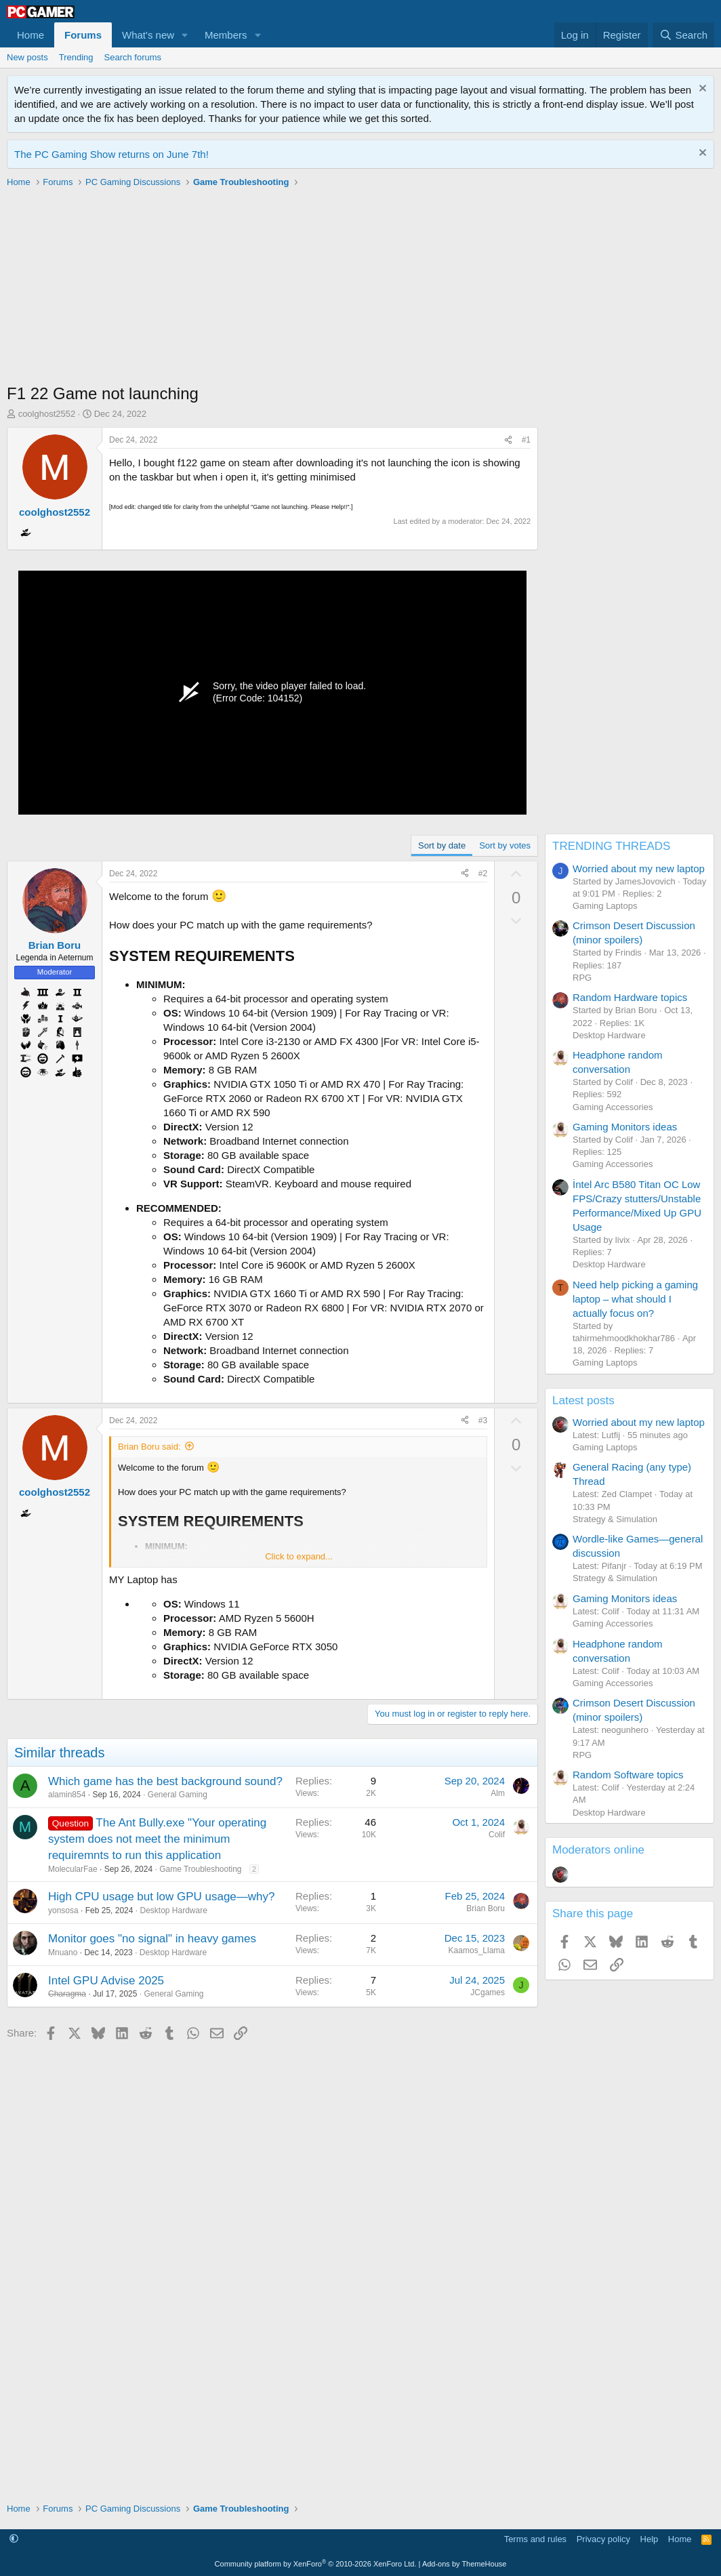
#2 (482, 873)
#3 (482, 1420)
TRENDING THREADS (611, 846)
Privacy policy (603, 2539)
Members (226, 35)
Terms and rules (535, 2539)
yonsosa (63, 1910)
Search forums (133, 57)
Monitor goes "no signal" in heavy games (152, 1938)
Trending (76, 57)
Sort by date (442, 845)
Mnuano (62, 1952)
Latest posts (583, 1400)
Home (30, 35)
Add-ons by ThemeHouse (464, 2564)
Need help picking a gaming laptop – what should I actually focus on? (635, 1299)
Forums (83, 35)
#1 (526, 440)
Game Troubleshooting (200, 1869)
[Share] (508, 440)
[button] (185, 34)
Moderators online (598, 1849)
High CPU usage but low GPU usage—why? (161, 1896)
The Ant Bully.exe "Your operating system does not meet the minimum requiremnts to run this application (157, 1839)
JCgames (487, 1992)
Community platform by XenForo (316, 2564)
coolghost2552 (47, 414)
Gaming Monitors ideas (625, 1126)
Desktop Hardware (173, 1910)
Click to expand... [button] (299, 1556)
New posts (27, 57)
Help (649, 2539)
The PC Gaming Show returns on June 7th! (111, 154)
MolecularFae (73, 1869)
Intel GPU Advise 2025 (106, 1980)
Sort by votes (505, 845)
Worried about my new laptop (639, 868)
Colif (497, 1834)
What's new (148, 35)
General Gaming (177, 1794)
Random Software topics (628, 1774)
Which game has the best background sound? (165, 1781)
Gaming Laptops (605, 906)
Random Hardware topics (630, 997)
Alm (498, 1793)
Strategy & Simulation (615, 1519)
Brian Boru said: (149, 1447)
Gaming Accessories (613, 1107)
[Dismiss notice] (701, 90)
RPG (582, 978)
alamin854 (66, 1794)
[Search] (683, 34)
